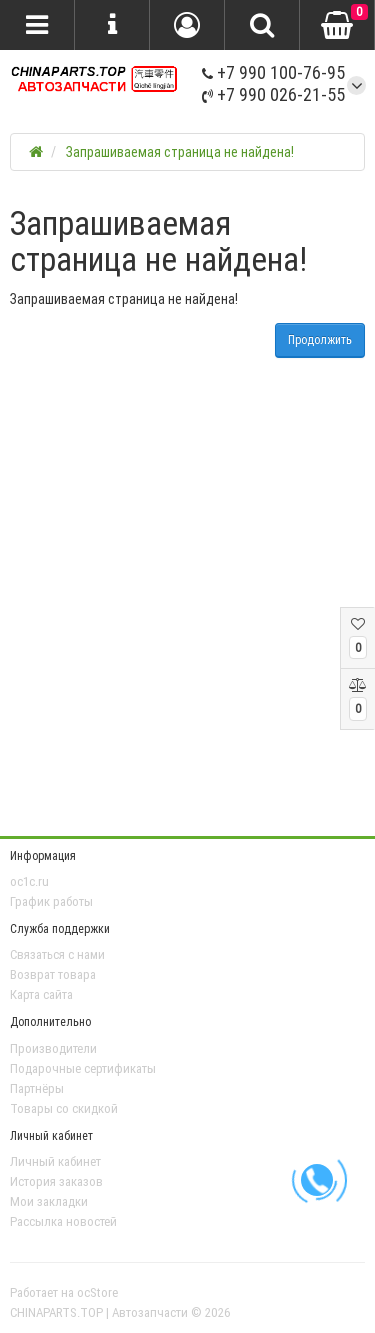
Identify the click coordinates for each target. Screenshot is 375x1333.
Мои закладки (49, 1201)
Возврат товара (53, 974)
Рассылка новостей (63, 1221)
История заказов (56, 1181)
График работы (51, 901)
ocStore (97, 1292)
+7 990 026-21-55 (273, 94)
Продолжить (320, 339)
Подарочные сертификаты (83, 1068)
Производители (53, 1048)
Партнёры (37, 1088)
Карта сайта (41, 994)
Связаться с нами (57, 954)
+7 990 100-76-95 (273, 72)
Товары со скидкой (64, 1108)
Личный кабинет (55, 1161)
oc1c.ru (29, 881)
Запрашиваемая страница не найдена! (180, 152)
